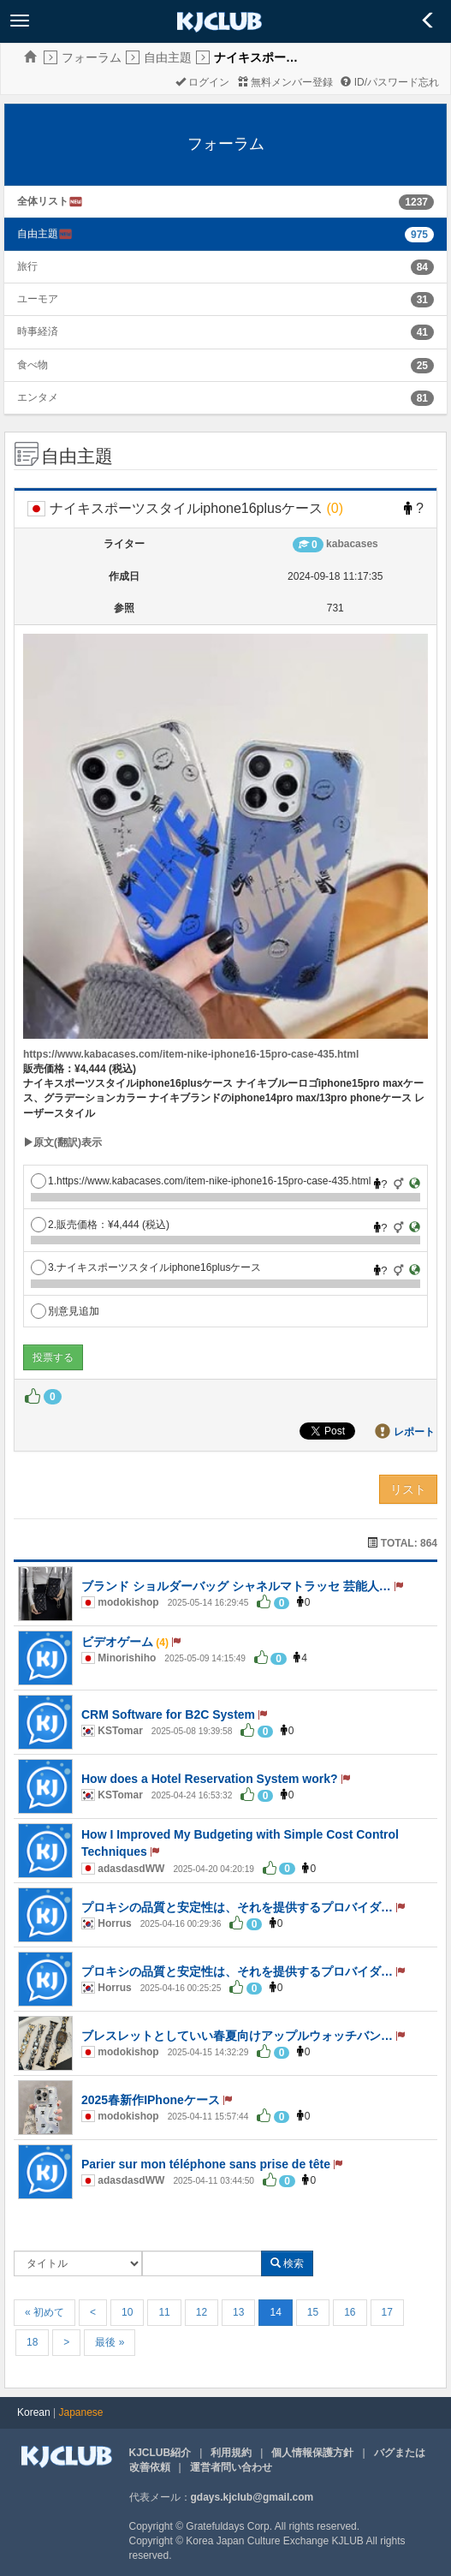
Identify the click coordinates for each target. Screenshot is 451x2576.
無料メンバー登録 (285, 82)
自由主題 (168, 57)
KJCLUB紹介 (160, 2453)
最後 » (109, 2342)
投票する (53, 1357)
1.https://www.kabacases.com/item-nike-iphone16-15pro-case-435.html (201, 1181)
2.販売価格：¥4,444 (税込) (100, 1224)
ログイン (202, 82)
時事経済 (37, 331)
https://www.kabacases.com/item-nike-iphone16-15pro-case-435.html (191, 1054)
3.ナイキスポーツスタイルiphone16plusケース (146, 1267)
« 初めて (44, 2312)
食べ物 (32, 365)
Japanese (81, 2412)
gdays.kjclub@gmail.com (252, 2497)
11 (163, 2312)
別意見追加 (65, 1311)
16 (349, 2312)
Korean (33, 2412)
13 (238, 2312)
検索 (287, 2263)
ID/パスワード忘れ (390, 82)
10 (127, 2312)
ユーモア (37, 299)
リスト (408, 1489)
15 (312, 2312)
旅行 (27, 266)
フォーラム (92, 57)
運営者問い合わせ (231, 2467)
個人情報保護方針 (312, 2453)
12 (201, 2312)
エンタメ (37, 397)
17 (387, 2312)
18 (32, 2342)
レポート (414, 1432)
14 (275, 2312)
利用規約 (231, 2453)
